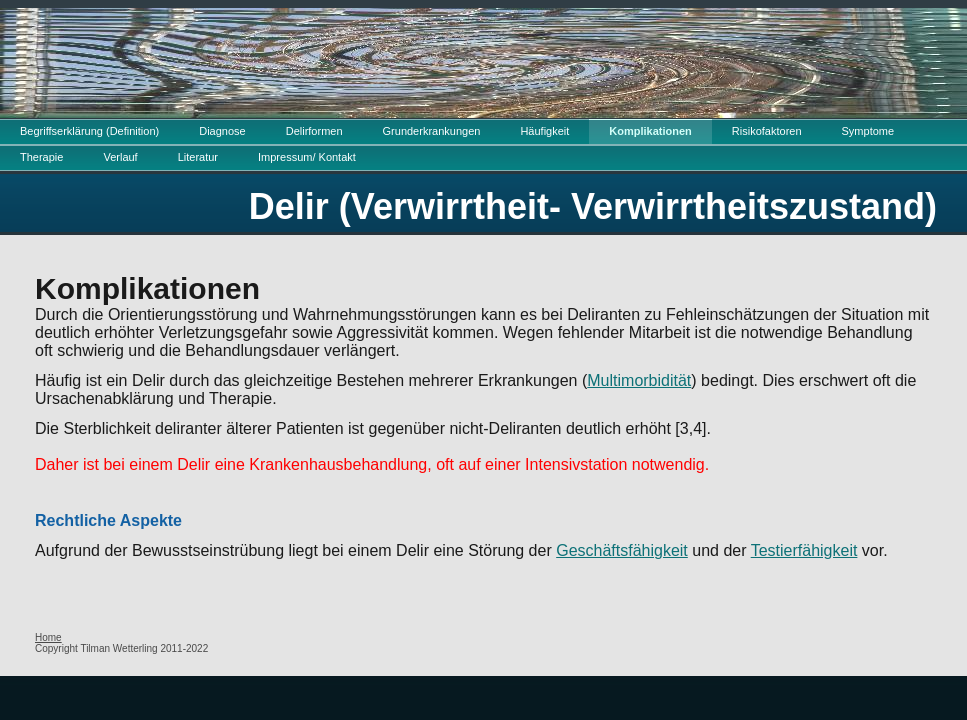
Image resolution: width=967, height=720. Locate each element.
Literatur (198, 157)
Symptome (868, 131)
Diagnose (222, 131)
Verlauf (120, 157)
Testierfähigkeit (804, 550)
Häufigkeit (544, 131)
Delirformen (314, 131)
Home (48, 637)
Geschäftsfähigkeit (622, 550)
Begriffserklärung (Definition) (89, 131)
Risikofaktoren (767, 131)
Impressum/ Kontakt (307, 157)
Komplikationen (650, 131)
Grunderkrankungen (432, 131)
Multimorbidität (639, 380)
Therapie (41, 157)
